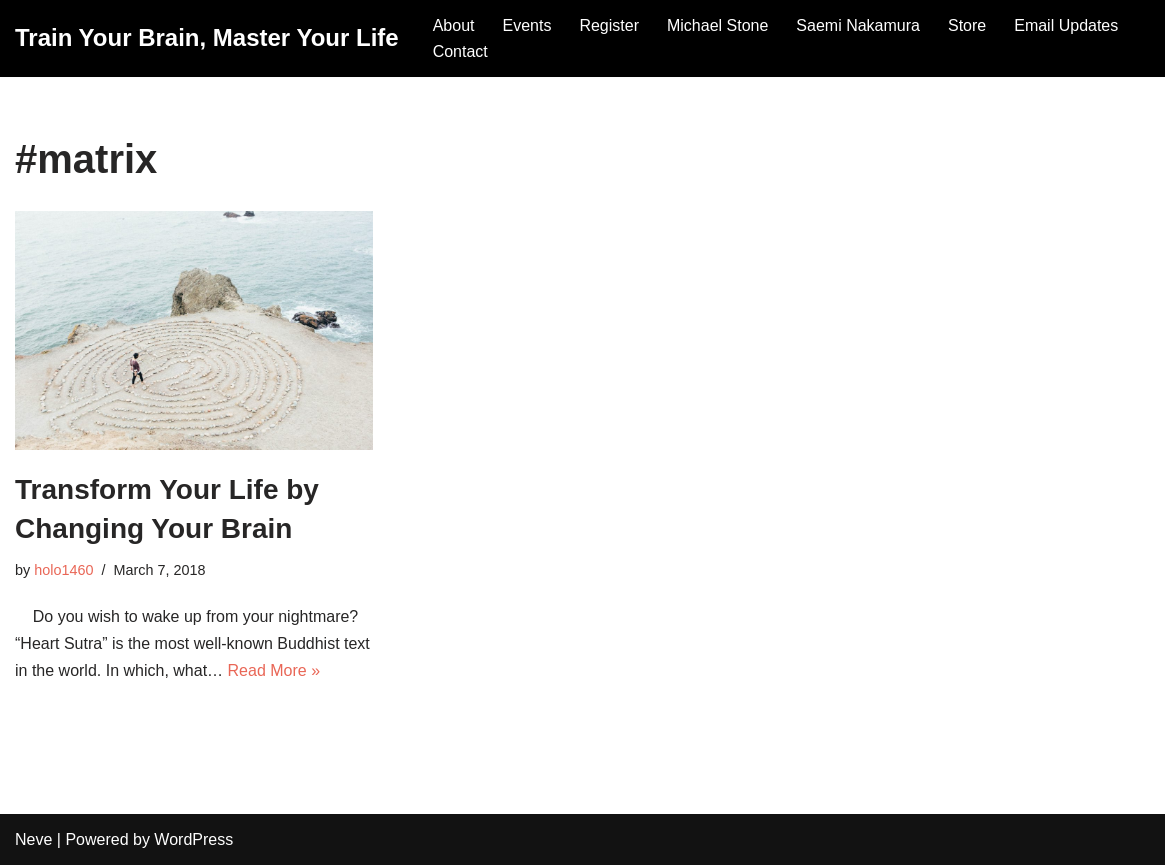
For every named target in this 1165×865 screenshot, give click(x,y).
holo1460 (63, 570)
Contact (460, 51)
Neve (33, 839)
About (454, 25)
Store (967, 25)
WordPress (193, 839)
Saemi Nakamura (858, 25)
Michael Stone (717, 25)
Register (609, 25)
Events (526, 25)
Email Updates (1066, 25)
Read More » (274, 670)
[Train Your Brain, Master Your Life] (207, 38)
